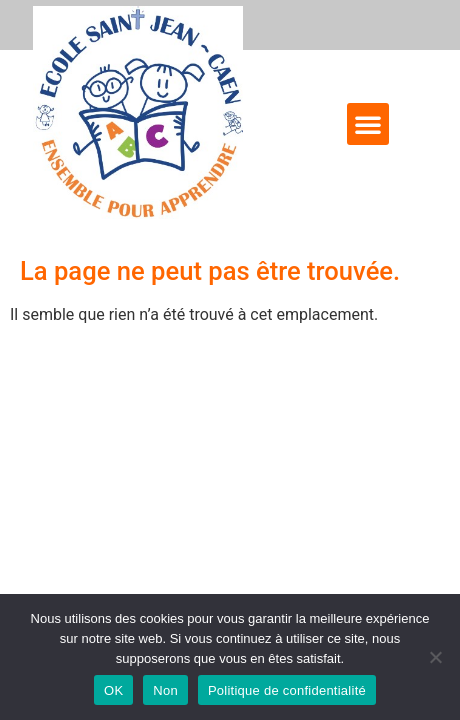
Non (165, 690)
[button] (368, 124)
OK (113, 690)
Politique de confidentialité (287, 690)
